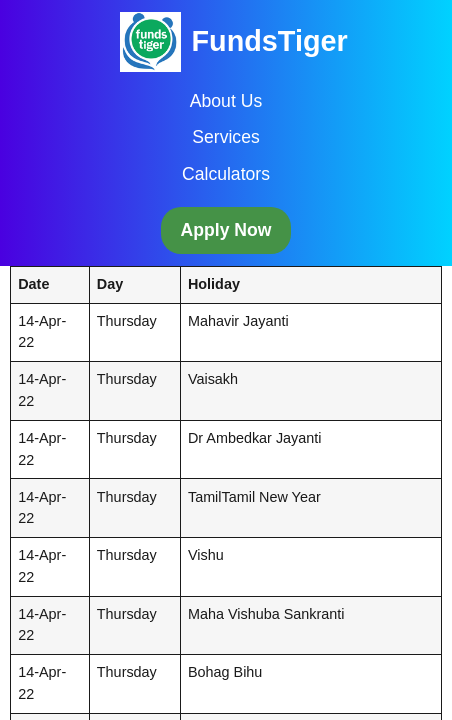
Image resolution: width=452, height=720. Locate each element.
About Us (226, 101)
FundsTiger (269, 41)
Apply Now (226, 230)
